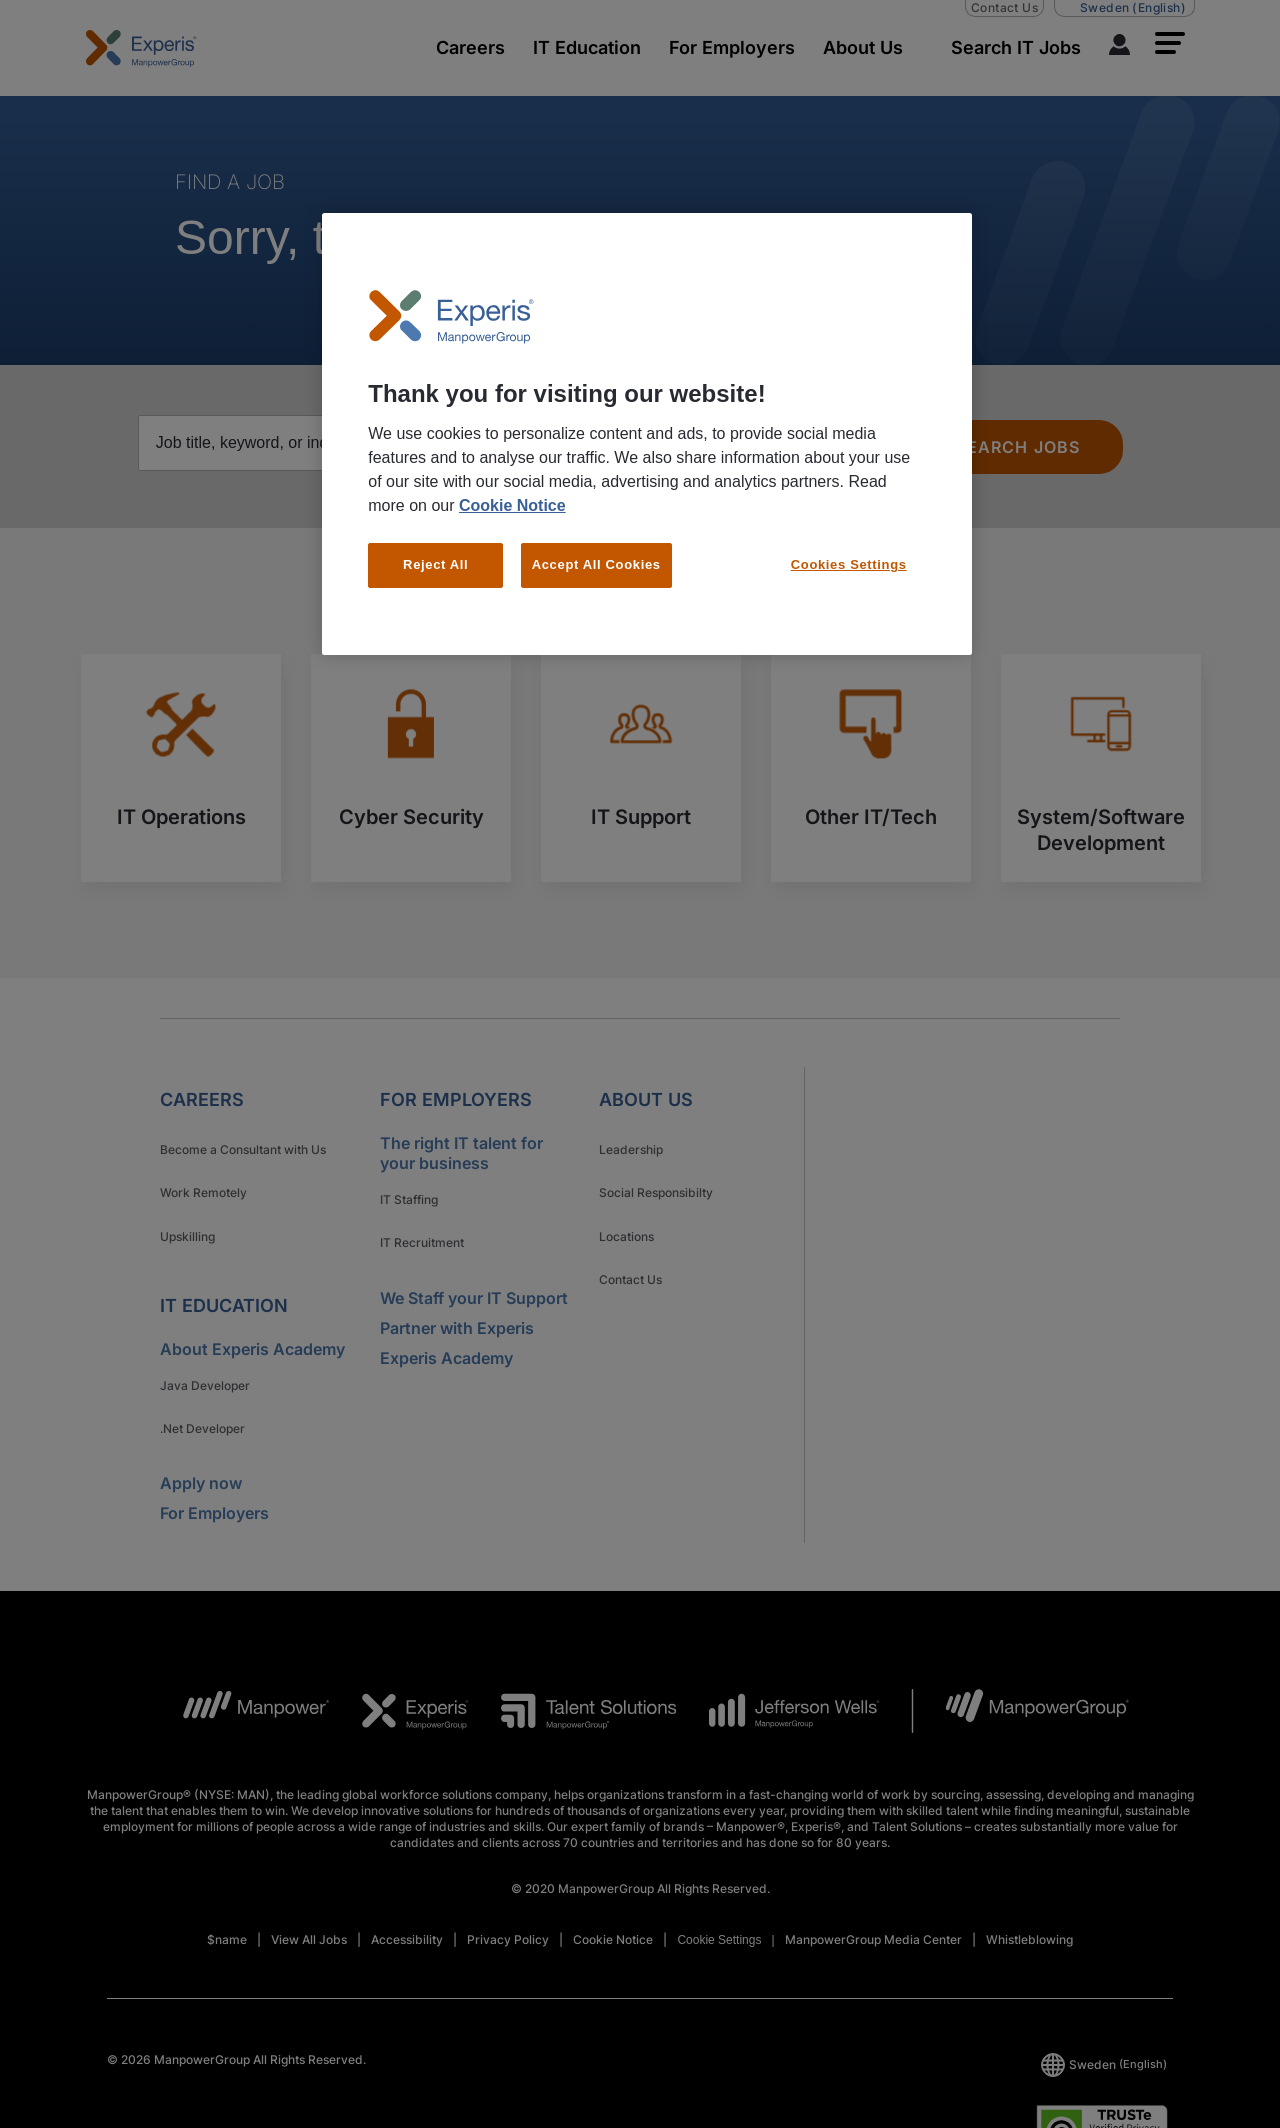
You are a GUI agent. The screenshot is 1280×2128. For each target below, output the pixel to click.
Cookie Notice (512, 505)
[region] (647, 434)
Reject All (435, 564)
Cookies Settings (849, 564)
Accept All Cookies (596, 564)
